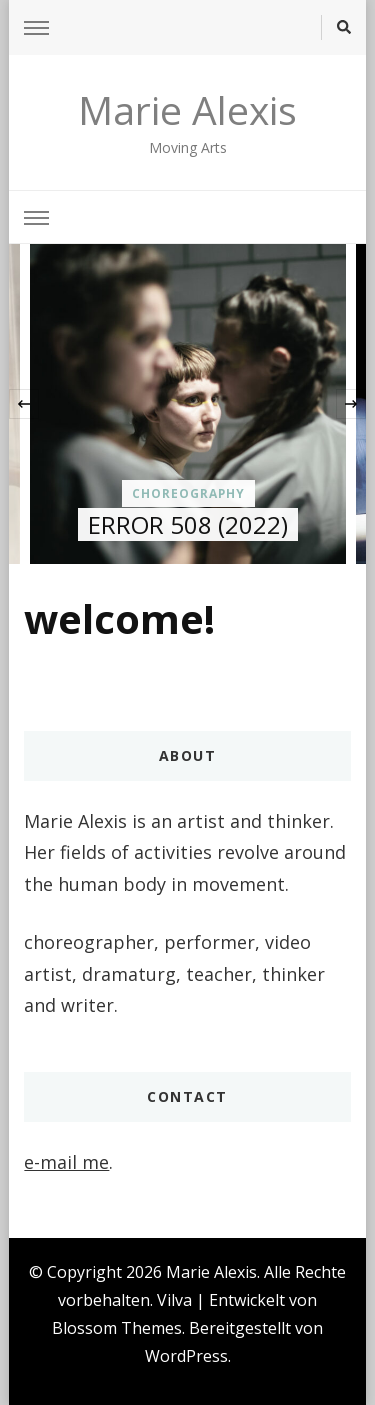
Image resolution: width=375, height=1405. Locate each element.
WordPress (186, 1356)
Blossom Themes (117, 1328)
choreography (188, 493)
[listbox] (187, 404)
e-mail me (66, 1162)
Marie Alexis (187, 109)
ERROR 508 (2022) (188, 524)
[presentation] (24, 404)
